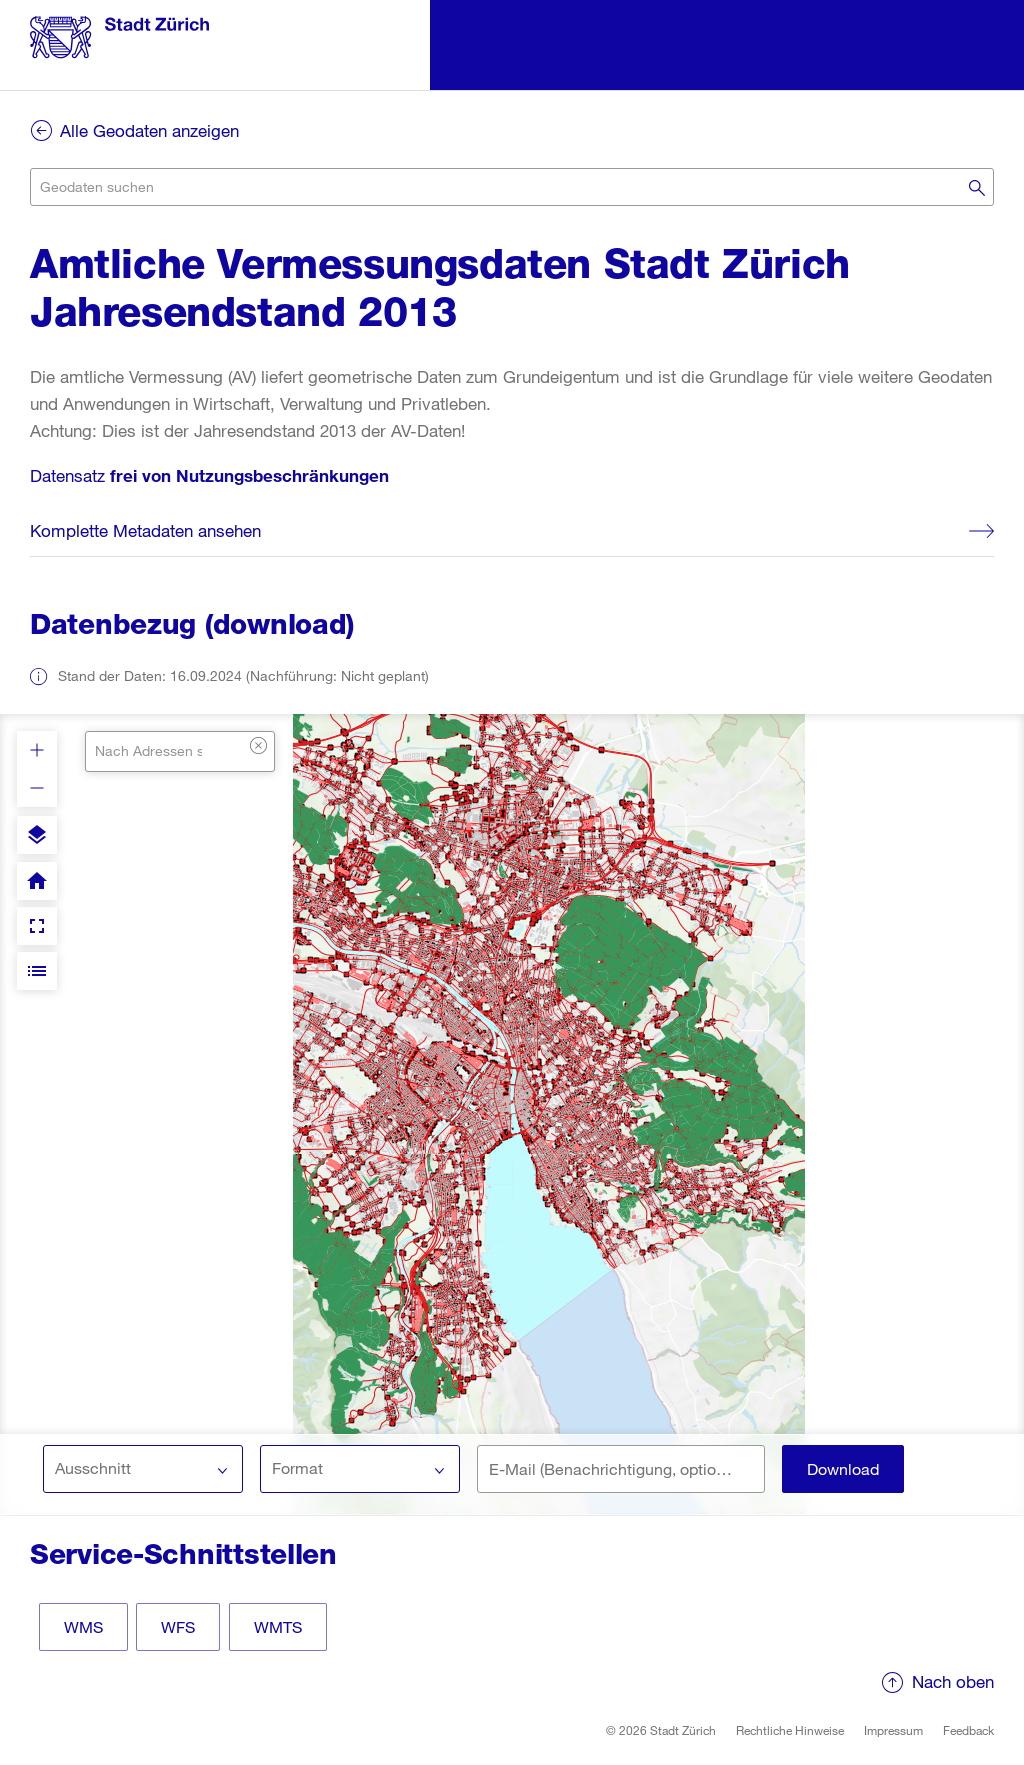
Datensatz (209, 475)
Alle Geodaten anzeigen (149, 130)
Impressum (893, 1730)
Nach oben (953, 1681)
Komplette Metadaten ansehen (145, 530)
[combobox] (512, 187)
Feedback (968, 1730)
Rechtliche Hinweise (790, 1730)
